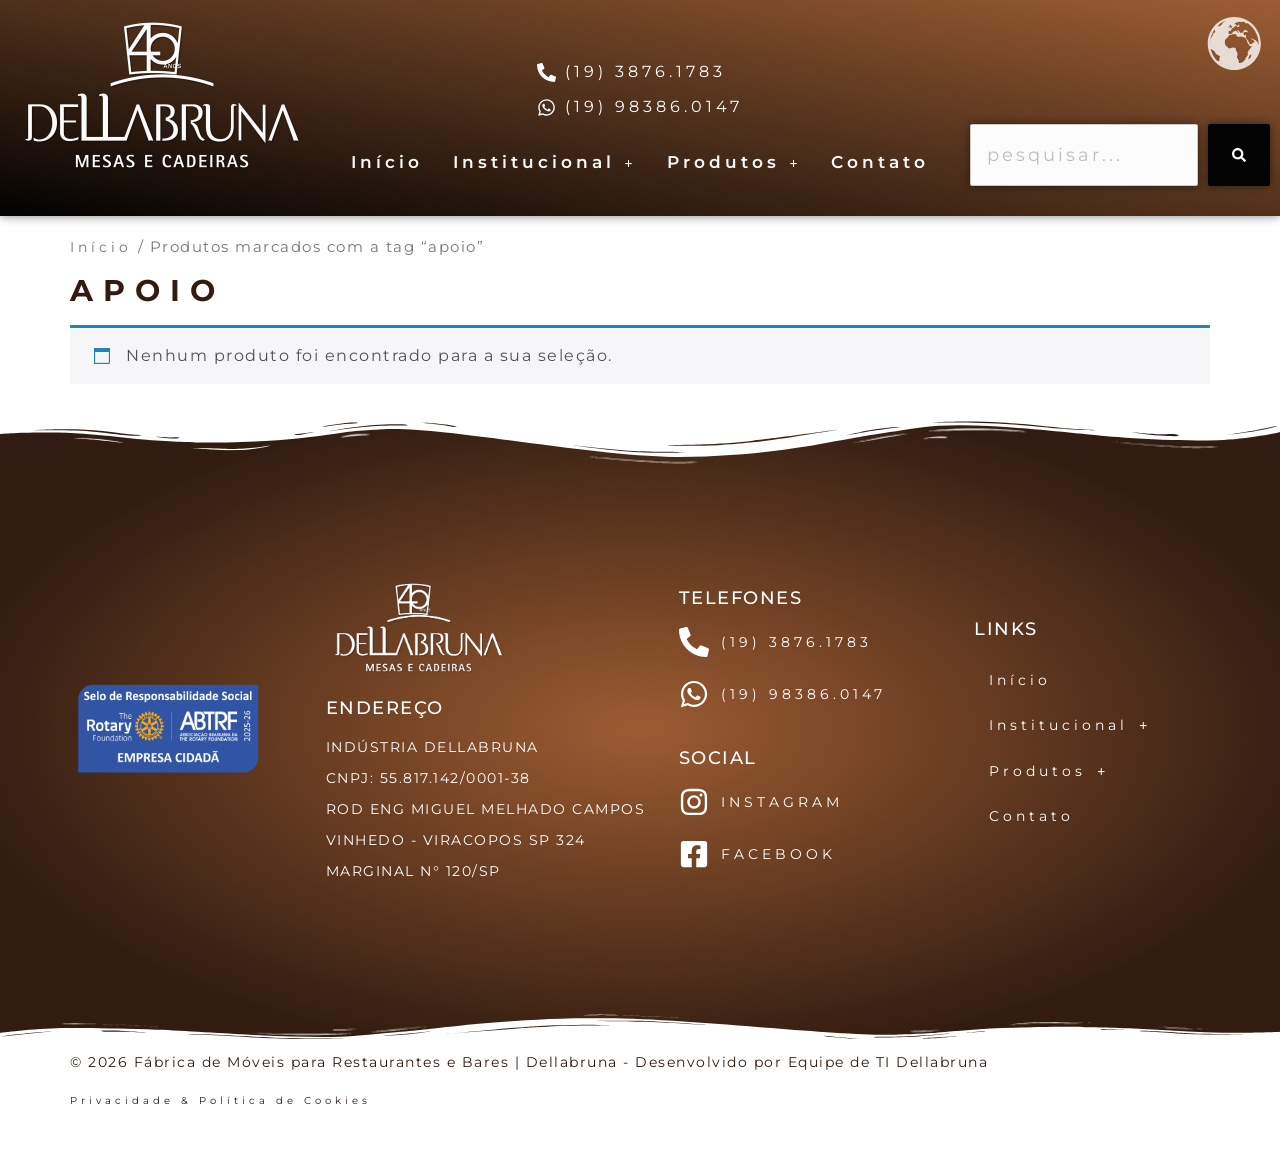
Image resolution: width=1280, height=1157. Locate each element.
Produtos (734, 162)
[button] (545, 162)
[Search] (1239, 155)
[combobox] (1084, 155)
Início (387, 162)
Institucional (545, 162)
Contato (880, 162)
